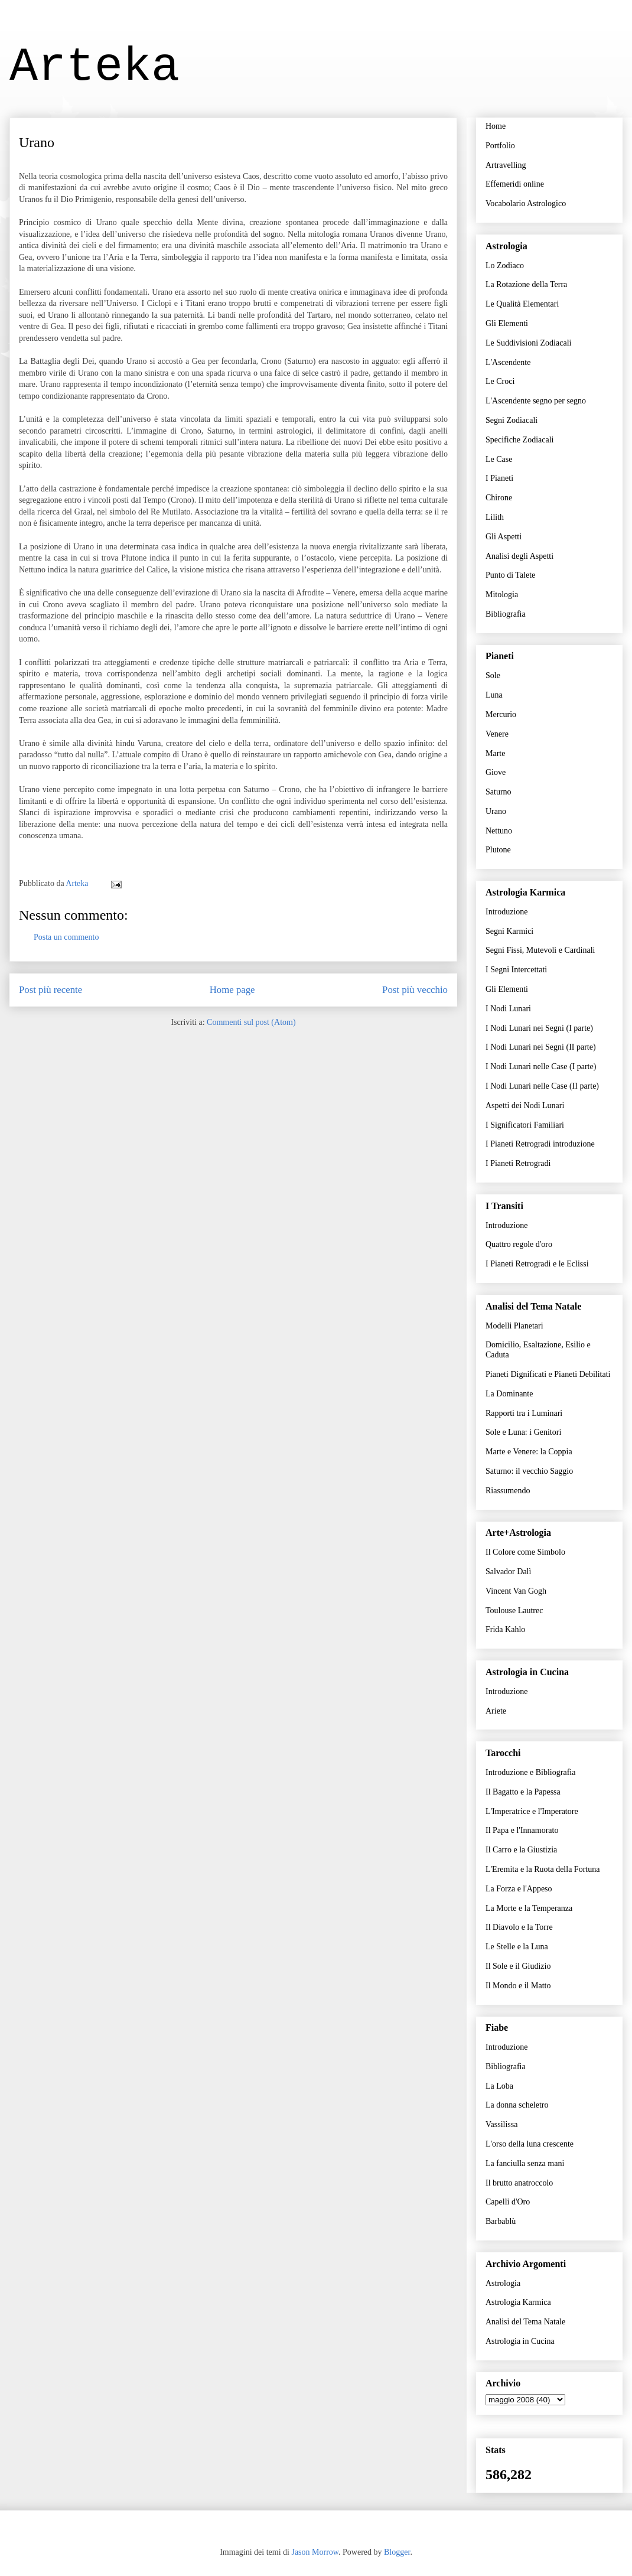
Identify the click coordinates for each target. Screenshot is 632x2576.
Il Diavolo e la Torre (519, 1927)
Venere (497, 734)
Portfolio (500, 145)
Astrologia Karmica (518, 2302)
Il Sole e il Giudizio (518, 1966)
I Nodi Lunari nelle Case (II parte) (542, 1086)
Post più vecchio (415, 989)
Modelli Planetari (514, 1325)
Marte (495, 753)
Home (496, 126)
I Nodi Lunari (508, 1008)
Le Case (499, 459)
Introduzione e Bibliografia (530, 1772)
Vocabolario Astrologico (526, 203)
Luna (494, 695)
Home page (232, 989)
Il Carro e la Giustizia (521, 1849)
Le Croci (500, 381)
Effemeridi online (515, 184)
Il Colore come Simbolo (525, 1552)
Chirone (499, 497)
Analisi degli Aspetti (519, 556)
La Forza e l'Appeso (519, 1888)
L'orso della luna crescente (530, 2143)
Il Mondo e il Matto (518, 1985)
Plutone (498, 849)
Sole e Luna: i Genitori (523, 1432)
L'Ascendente (508, 362)
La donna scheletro (517, 2104)
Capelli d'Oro (508, 2201)
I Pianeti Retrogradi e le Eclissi (537, 1263)
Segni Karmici (509, 931)
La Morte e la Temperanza (529, 1908)
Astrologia (503, 2283)
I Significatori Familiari (525, 1125)
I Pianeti (499, 478)
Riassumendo (508, 1490)
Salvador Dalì (508, 1571)
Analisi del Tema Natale (525, 2321)
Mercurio (501, 714)
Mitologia (502, 594)
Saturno (499, 791)
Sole (493, 675)
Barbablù (501, 2221)
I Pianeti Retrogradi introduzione (540, 1143)
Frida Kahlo (505, 1629)
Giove (496, 772)
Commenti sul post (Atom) (251, 1022)
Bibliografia (506, 614)
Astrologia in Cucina (520, 2341)
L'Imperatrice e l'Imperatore (532, 1811)
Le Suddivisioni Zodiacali (528, 342)
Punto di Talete (510, 575)
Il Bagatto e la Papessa (523, 1791)
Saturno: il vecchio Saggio (529, 1471)
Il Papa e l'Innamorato (522, 1830)
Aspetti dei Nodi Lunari (525, 1105)
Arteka (94, 67)
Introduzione (507, 911)
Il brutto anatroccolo (519, 2182)
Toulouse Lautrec (514, 1610)
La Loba (499, 2086)
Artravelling (506, 165)
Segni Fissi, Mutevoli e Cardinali (540, 950)
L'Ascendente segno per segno (536, 400)
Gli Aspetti (504, 536)
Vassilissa (501, 2124)
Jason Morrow (314, 2552)
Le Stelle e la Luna (517, 1946)
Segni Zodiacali (511, 420)
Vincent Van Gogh (516, 1591)
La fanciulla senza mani (525, 2163)
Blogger (397, 2552)
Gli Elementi (507, 323)
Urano (496, 811)
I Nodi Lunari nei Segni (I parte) (539, 1028)
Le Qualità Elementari (522, 303)
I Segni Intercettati (516, 969)
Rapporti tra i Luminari (524, 1413)
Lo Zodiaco (505, 265)
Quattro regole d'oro (519, 1244)
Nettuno (499, 830)
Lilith (495, 517)
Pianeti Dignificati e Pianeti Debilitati (548, 1374)
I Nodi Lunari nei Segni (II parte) (541, 1047)
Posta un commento (66, 937)
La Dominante (509, 1393)
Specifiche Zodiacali (519, 439)
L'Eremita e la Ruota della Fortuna (543, 1869)
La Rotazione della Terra (526, 284)
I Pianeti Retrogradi (518, 1163)
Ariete (496, 1711)
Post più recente (50, 989)
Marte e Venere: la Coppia (529, 1451)
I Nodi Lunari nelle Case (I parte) (541, 1066)
